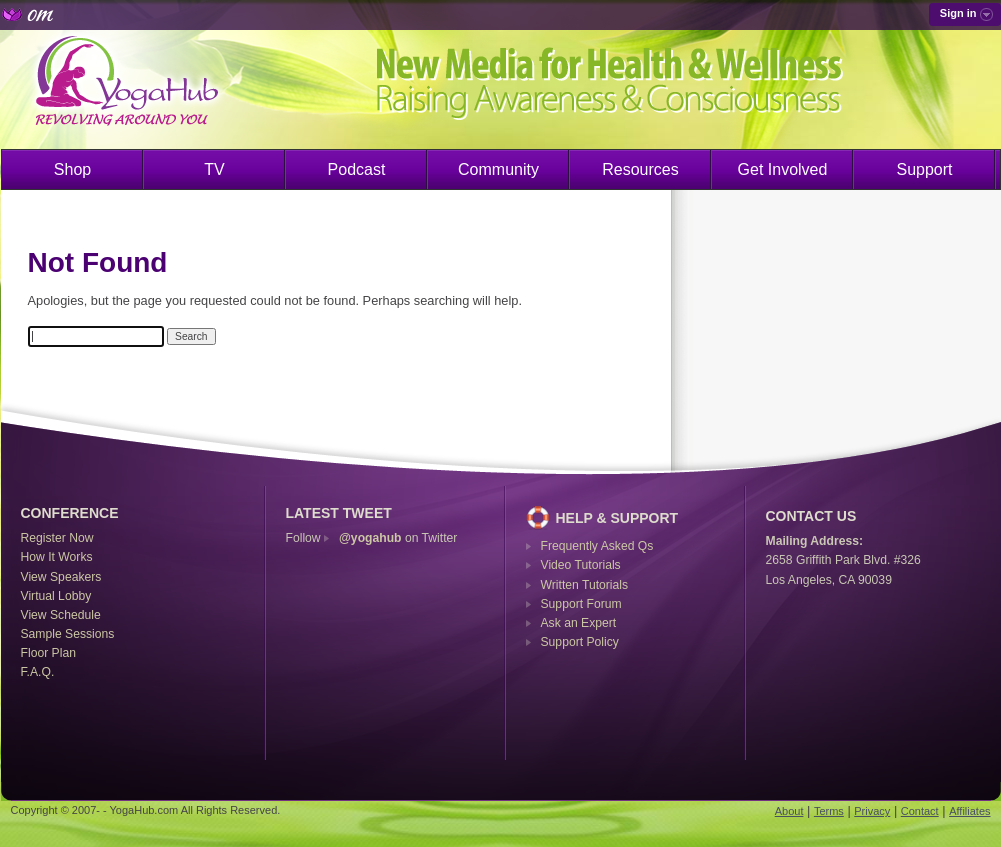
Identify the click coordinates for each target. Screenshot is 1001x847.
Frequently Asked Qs (597, 546)
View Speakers (61, 577)
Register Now (57, 538)
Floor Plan (48, 653)
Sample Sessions (68, 634)
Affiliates (969, 811)
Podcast (357, 169)
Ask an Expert (579, 623)
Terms (829, 811)
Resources (640, 169)
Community (498, 169)
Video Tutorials (581, 565)
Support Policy (580, 642)
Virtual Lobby (56, 596)
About (789, 811)
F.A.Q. (38, 672)
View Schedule (61, 615)
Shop (72, 169)
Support (924, 169)
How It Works (57, 557)
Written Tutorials (585, 585)
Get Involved (783, 169)
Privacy (872, 811)
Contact (920, 811)
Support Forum (581, 604)
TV (214, 169)
